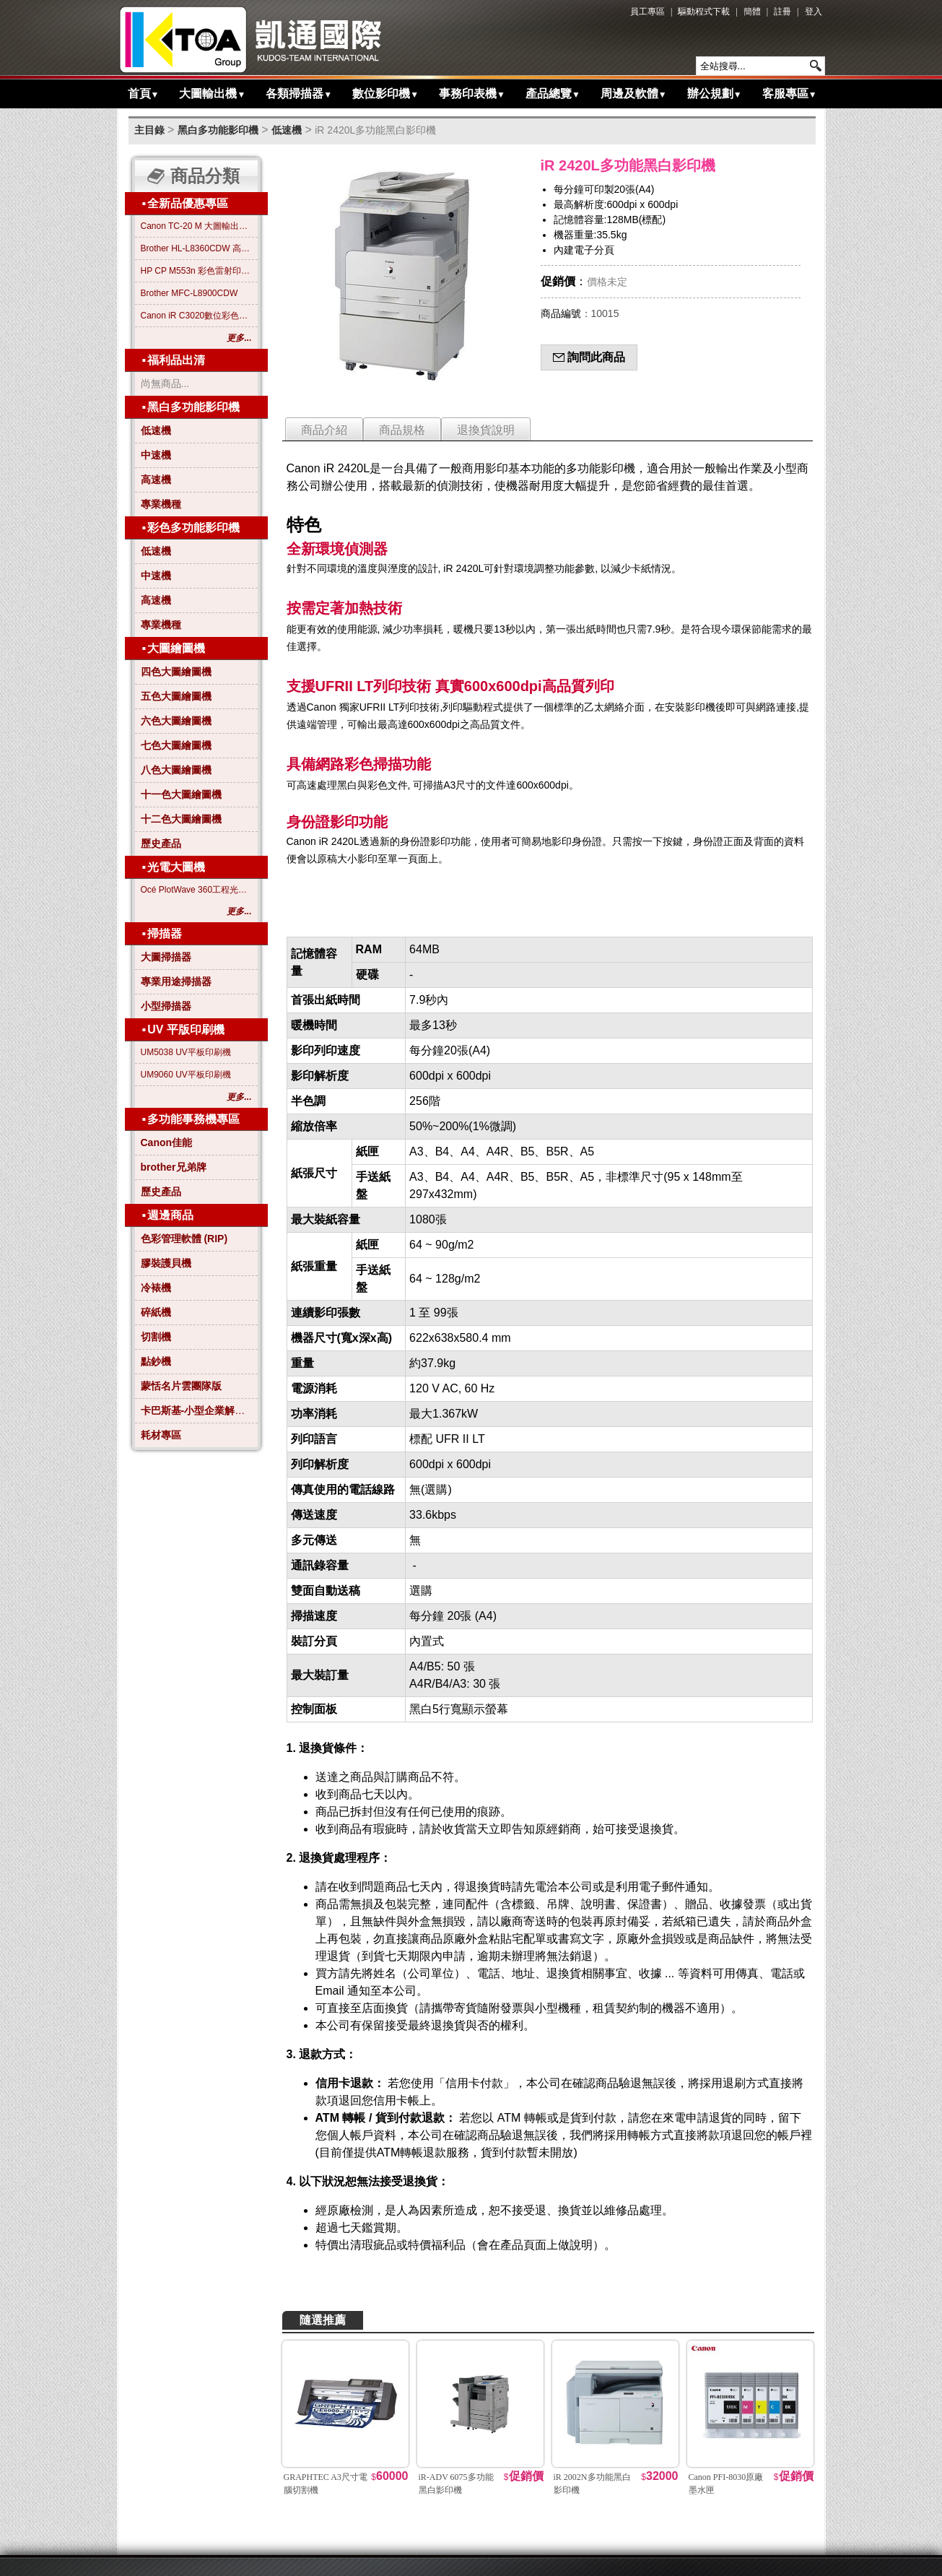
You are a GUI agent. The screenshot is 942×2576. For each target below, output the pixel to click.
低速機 (286, 130)
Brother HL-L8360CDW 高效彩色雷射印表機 (196, 248)
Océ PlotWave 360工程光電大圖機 (196, 890)
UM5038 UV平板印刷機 (186, 1052)
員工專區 (647, 11)
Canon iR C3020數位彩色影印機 (196, 316)
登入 (813, 11)
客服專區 (789, 93)
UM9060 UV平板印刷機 (186, 1075)
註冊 (782, 11)
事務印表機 (472, 93)
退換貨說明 (486, 430)
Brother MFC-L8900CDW (189, 293)
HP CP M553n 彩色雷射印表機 (196, 271)
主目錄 (149, 130)
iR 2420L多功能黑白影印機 (375, 130)
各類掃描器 (299, 93)
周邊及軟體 (634, 93)
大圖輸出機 (212, 93)
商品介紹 (324, 430)
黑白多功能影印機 (218, 130)
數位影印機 (385, 93)
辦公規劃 (714, 93)
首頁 (144, 93)
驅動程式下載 (704, 11)
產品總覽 (552, 93)
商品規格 (402, 430)
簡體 (752, 11)
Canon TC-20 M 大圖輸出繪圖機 (196, 226)
